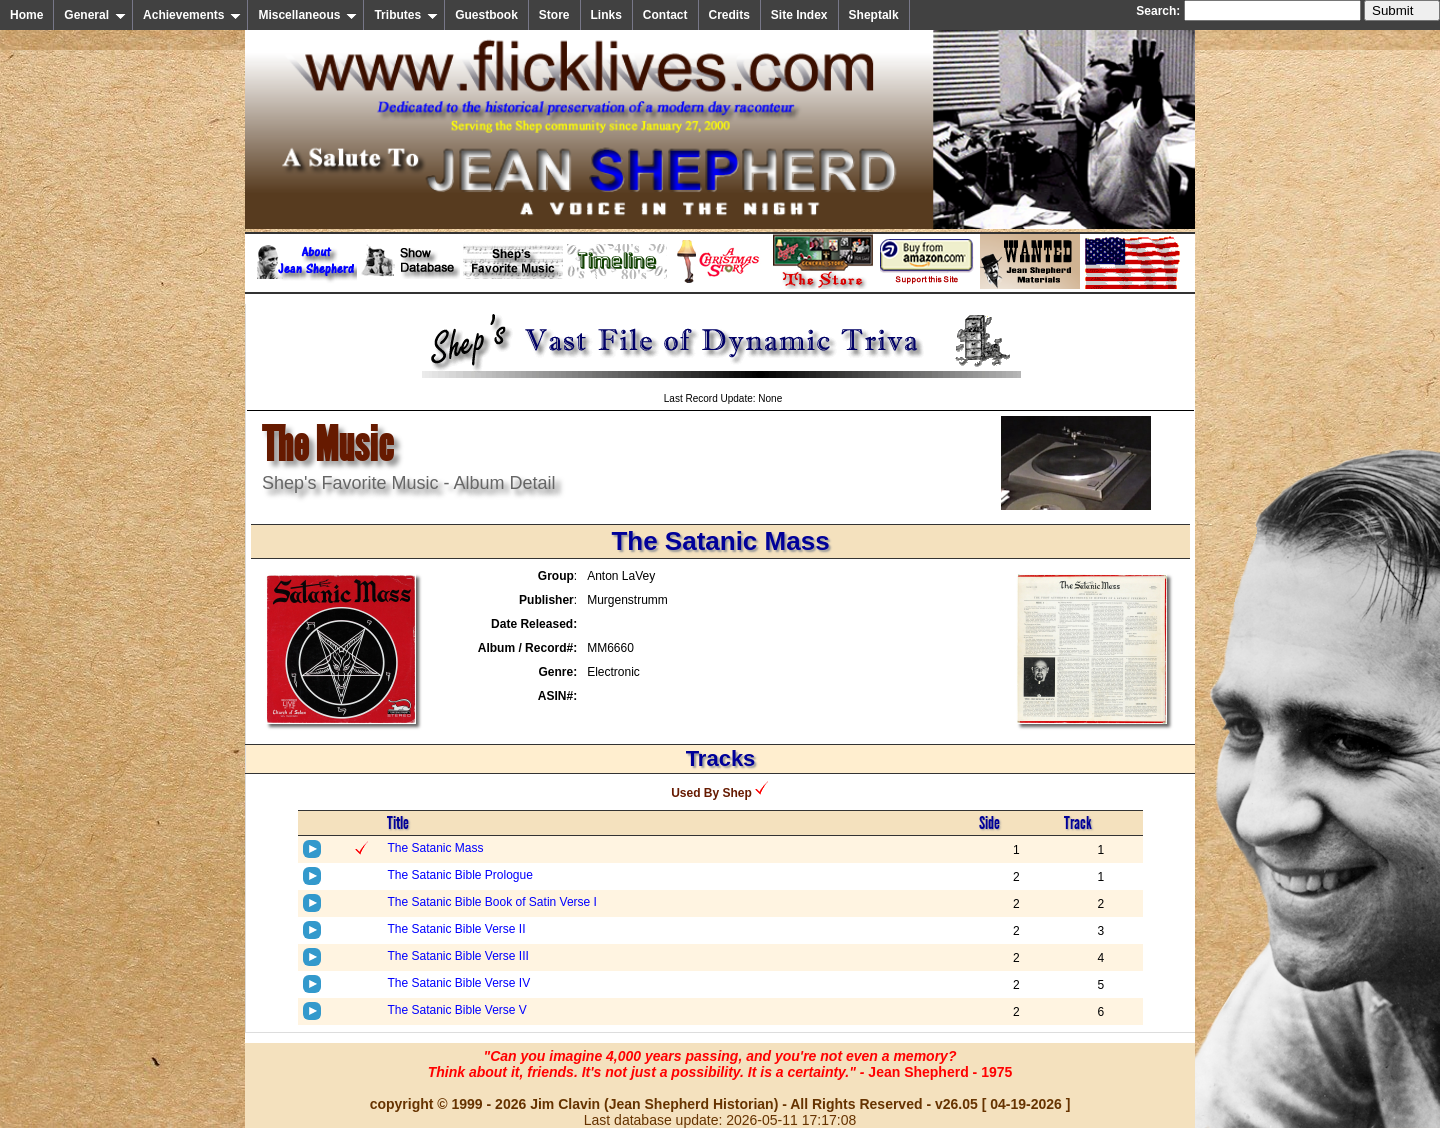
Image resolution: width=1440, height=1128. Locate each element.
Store (554, 15)
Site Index (799, 15)
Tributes (406, 15)
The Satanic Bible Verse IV (458, 983)
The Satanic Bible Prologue (459, 875)
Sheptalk (874, 15)
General (95, 15)
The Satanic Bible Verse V (456, 1010)
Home (26, 15)
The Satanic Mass (435, 848)
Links (606, 15)
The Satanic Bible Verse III (457, 956)
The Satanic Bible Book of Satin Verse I (491, 902)
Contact (665, 15)
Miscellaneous (307, 15)
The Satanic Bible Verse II (456, 929)
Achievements (192, 15)
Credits (729, 15)
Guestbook (486, 15)
